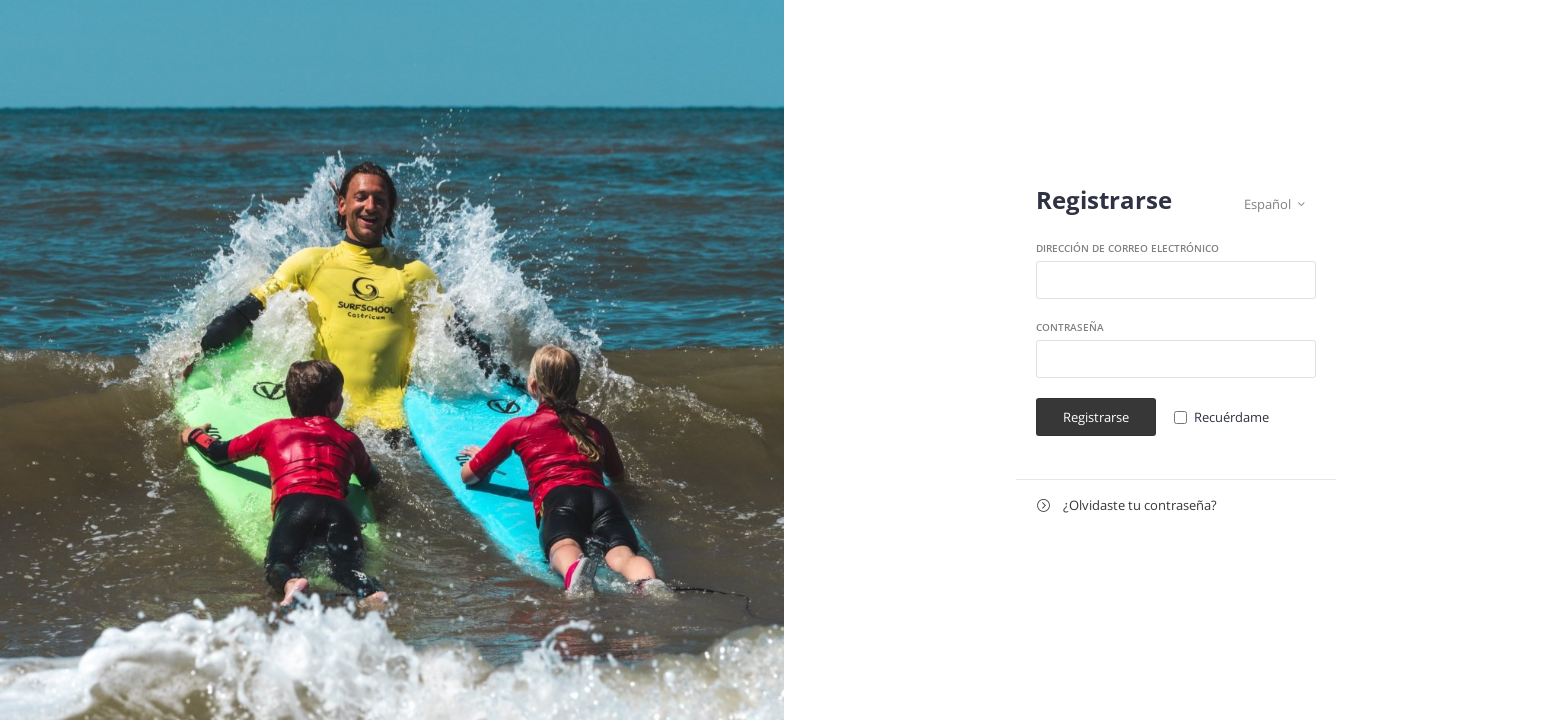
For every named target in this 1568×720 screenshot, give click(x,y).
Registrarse (1096, 417)
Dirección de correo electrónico (1127, 248)
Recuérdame (1231, 417)
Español (1274, 204)
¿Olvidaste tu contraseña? (1127, 505)
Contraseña (1070, 327)
